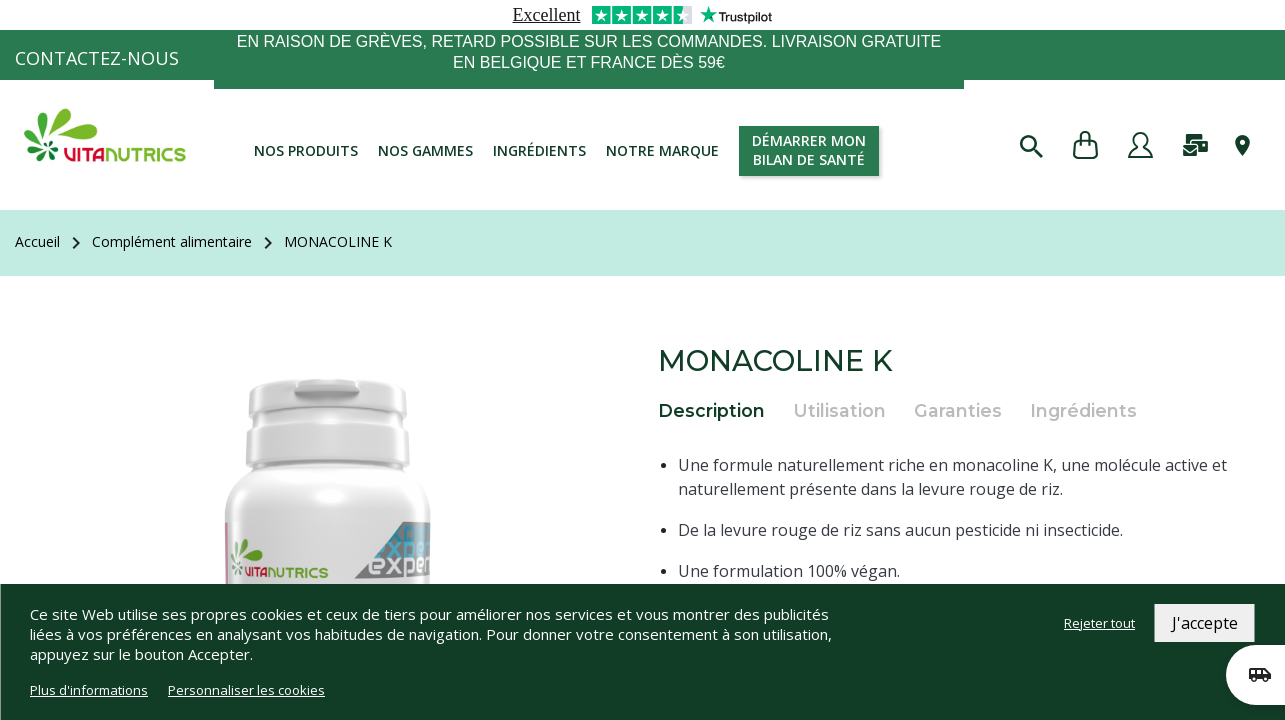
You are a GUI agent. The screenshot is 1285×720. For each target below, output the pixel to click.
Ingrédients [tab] (1083, 410)
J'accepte (1205, 623)
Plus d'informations (89, 690)
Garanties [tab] (958, 410)
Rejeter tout (1099, 623)
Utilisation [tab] (839, 410)
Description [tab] (711, 410)
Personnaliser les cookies (246, 690)
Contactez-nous (97, 58)
